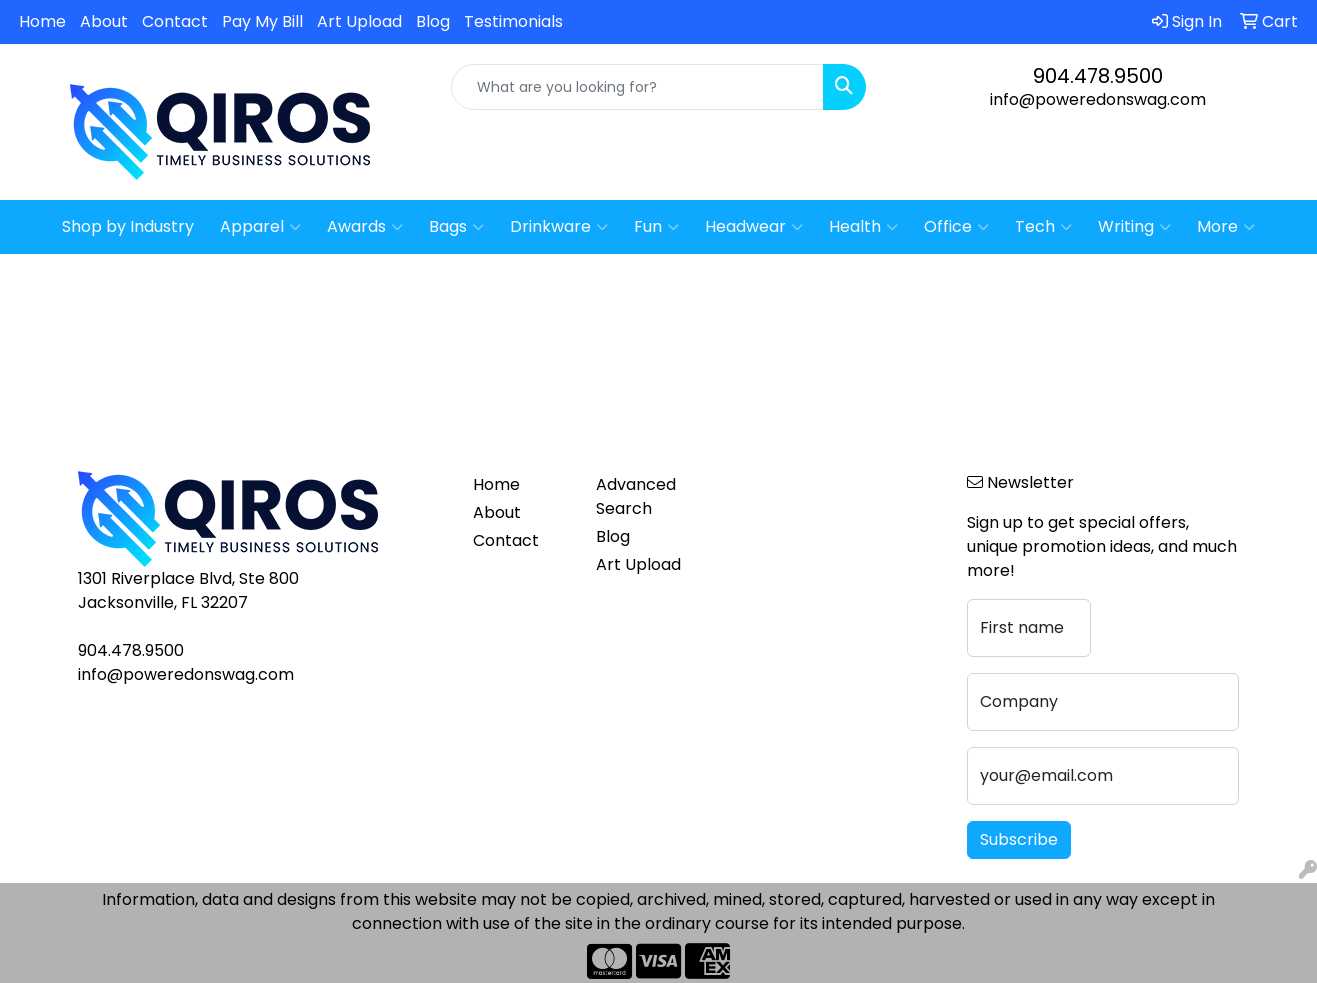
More (1226, 227)
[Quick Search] (637, 87)
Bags (456, 227)
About (104, 21)
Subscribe (1019, 839)
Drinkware (559, 227)
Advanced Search (636, 496)
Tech (1043, 227)
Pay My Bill (262, 21)
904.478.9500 (1098, 76)
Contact (175, 21)
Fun (656, 227)
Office (956, 227)
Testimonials (513, 21)
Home (42, 21)
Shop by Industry (128, 226)
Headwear (754, 227)
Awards (365, 227)
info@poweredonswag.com (1098, 99)
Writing (1134, 227)
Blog (433, 21)
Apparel (260, 227)
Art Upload (359, 21)
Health (863, 227)
